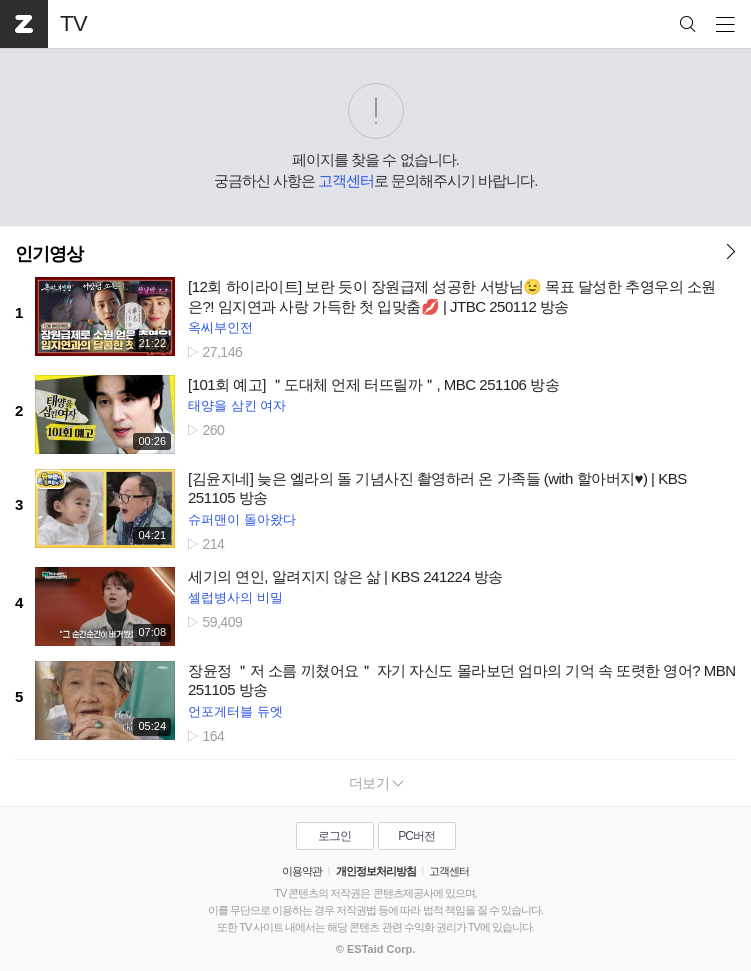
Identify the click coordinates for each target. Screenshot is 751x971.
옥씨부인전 (220, 327)
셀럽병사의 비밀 (235, 597)
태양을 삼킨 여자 (237, 405)
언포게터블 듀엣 (235, 711)
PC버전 (416, 836)
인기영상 (49, 254)
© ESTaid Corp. (375, 949)
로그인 (334, 836)
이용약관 (302, 871)
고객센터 (346, 180)
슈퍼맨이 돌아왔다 (242, 519)
